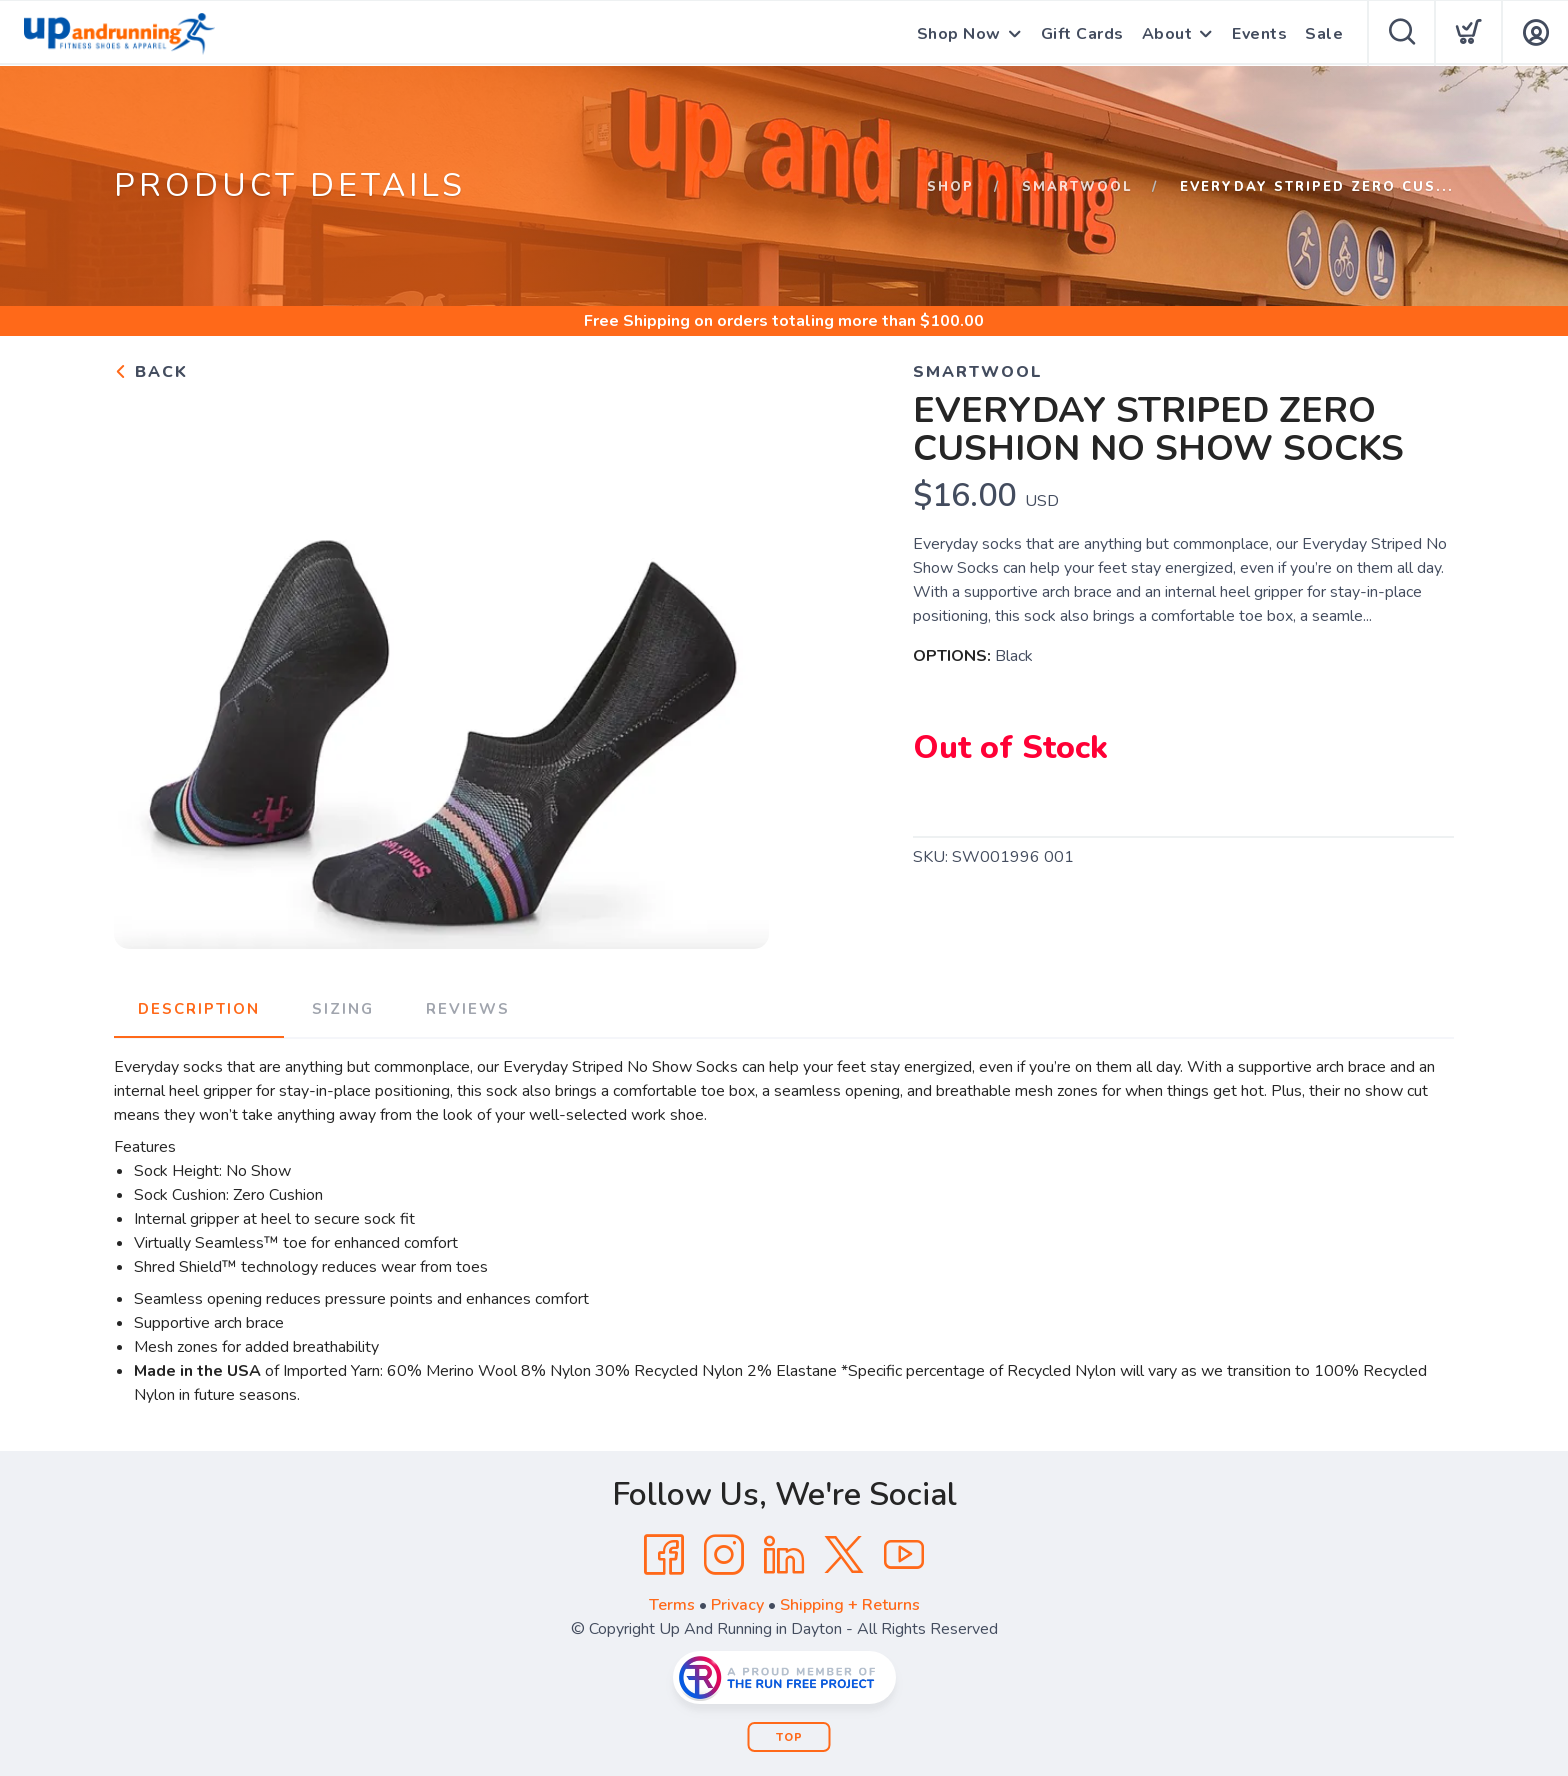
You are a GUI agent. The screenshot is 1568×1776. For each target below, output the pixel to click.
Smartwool (1077, 187)
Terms (672, 1605)
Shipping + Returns (850, 1605)
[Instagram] (724, 1555)
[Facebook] (664, 1555)
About (1167, 34)
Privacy (737, 1605)
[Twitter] (844, 1555)
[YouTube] (904, 1555)
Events (1259, 34)
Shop (950, 187)
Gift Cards (1082, 34)
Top (789, 1737)
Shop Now (959, 34)
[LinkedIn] (784, 1555)
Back (151, 372)
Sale (1324, 34)
